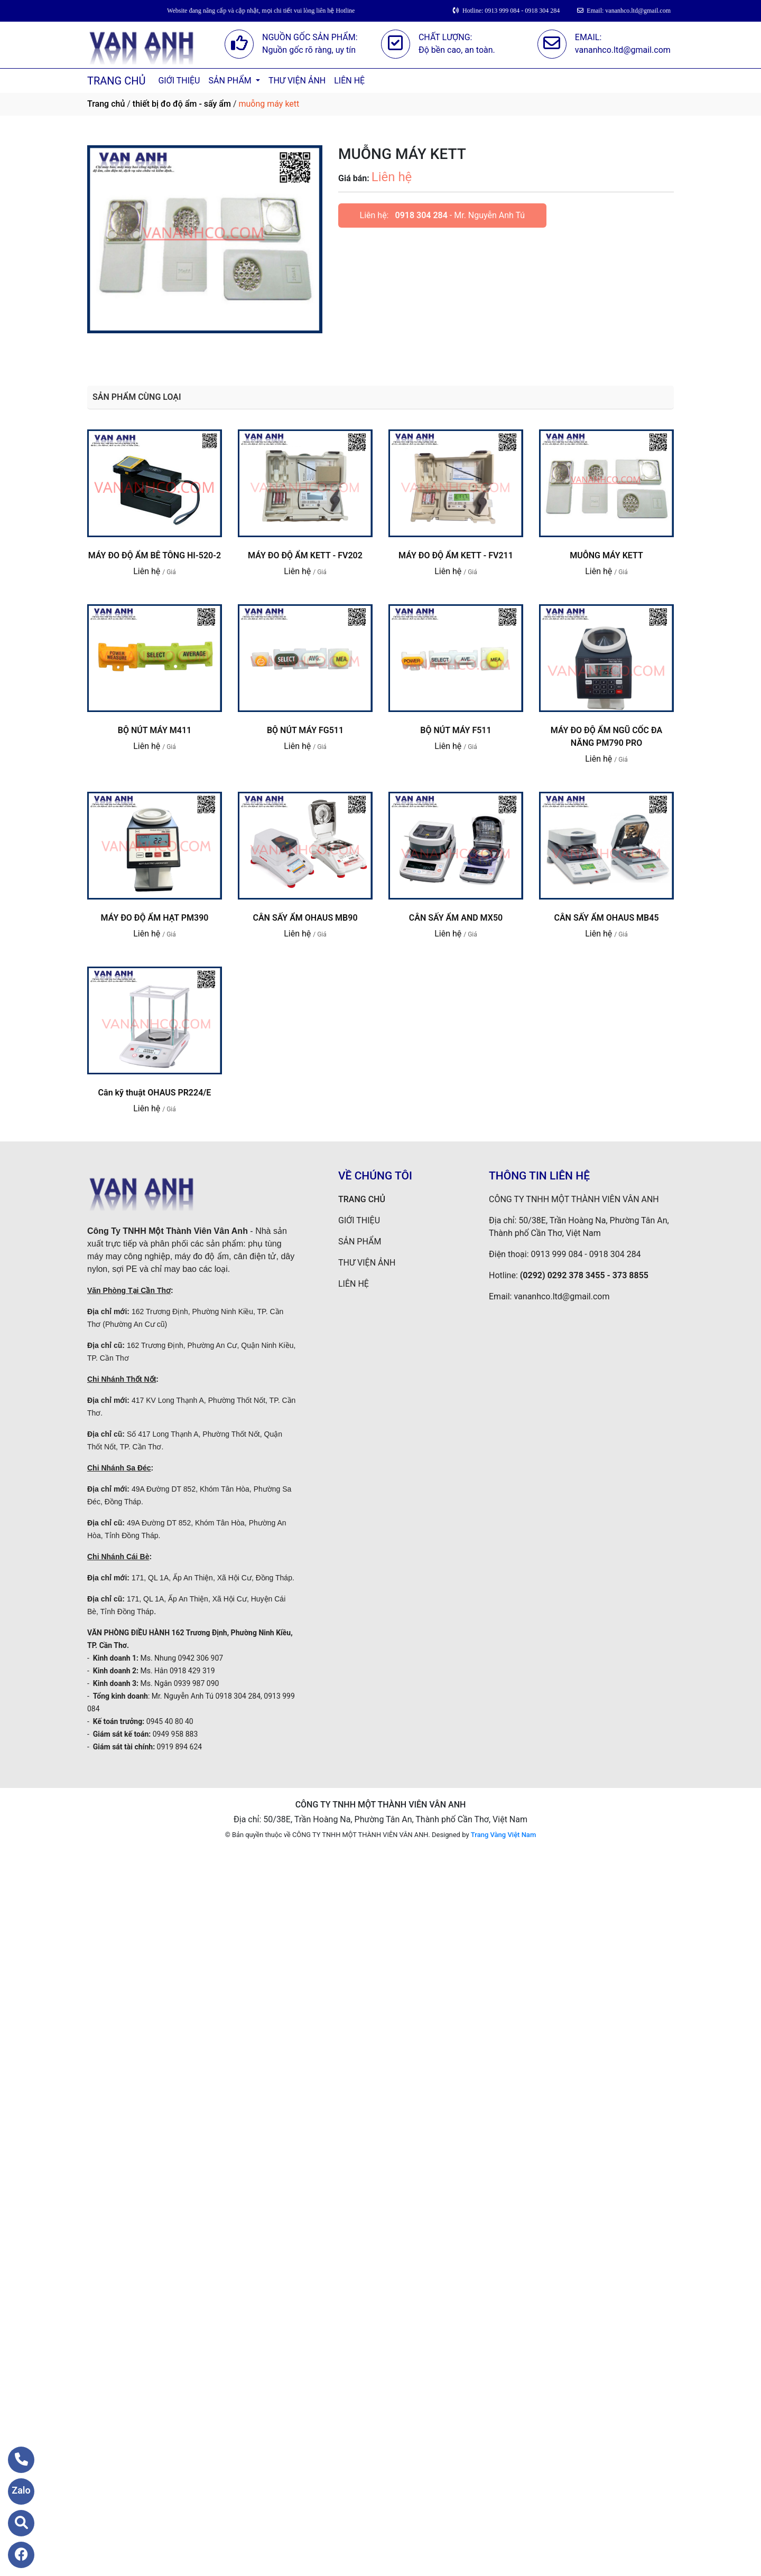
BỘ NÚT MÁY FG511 (305, 730)
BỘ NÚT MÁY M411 (155, 730)
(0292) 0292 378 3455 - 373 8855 (584, 1275)
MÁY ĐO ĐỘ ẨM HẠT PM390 (155, 918)
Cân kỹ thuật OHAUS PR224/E (154, 1093)
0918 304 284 (421, 215)
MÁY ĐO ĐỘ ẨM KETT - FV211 (455, 555)
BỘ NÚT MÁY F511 (455, 730)
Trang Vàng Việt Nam (503, 1835)
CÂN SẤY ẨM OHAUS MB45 (606, 918)
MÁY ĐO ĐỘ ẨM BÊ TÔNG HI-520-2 (154, 555)
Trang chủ (106, 104)
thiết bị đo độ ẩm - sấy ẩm (182, 104)
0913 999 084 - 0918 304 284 (586, 1254)
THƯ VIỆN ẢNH (297, 81)
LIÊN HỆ (349, 81)
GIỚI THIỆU (179, 81)
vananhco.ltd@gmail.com (561, 1296)
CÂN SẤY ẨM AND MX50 (456, 918)
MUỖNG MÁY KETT (606, 555)
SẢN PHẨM (230, 81)
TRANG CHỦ (116, 80)
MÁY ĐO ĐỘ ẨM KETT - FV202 (305, 555)
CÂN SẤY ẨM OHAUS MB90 (305, 918)
